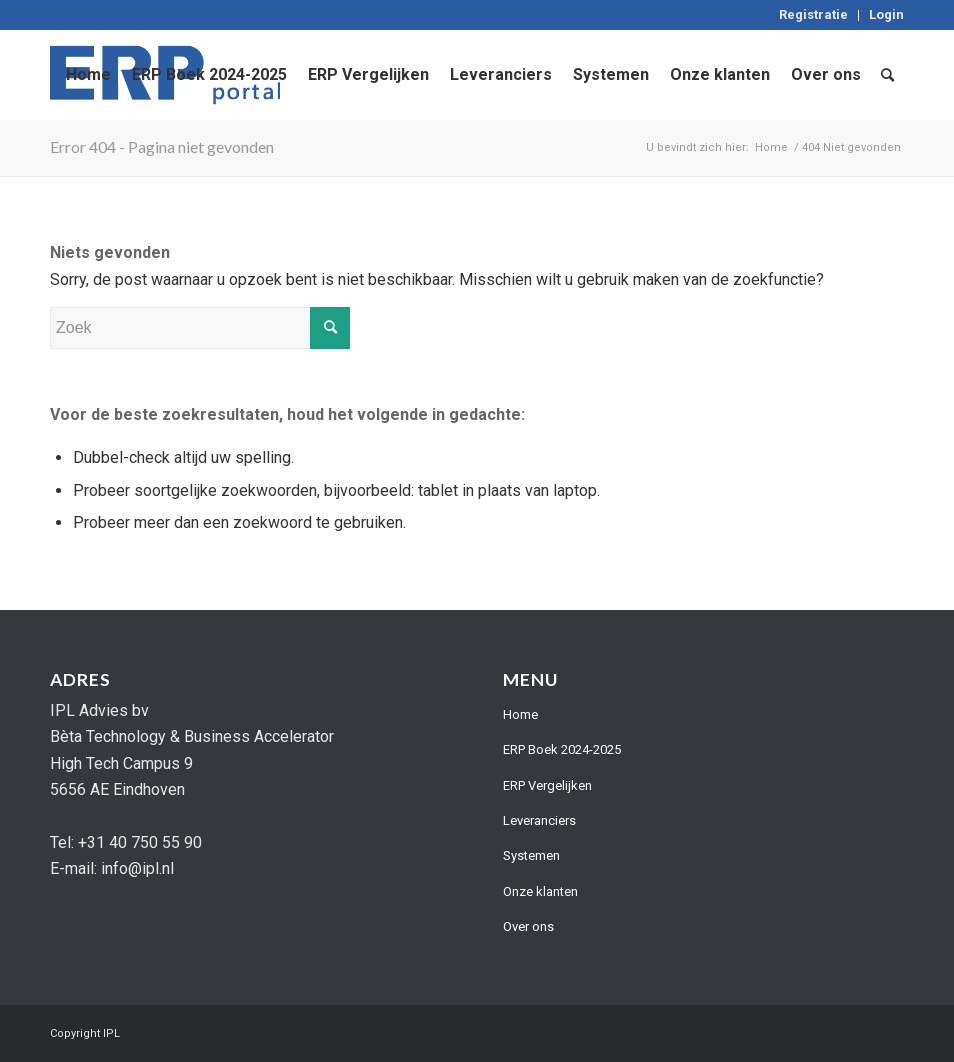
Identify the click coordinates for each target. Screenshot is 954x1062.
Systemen (531, 855)
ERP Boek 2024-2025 (562, 749)
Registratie (813, 14)
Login (886, 14)
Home (520, 714)
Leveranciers (539, 820)
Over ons (528, 926)
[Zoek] (887, 75)
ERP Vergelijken (547, 785)
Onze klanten (540, 891)
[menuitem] (814, 15)
